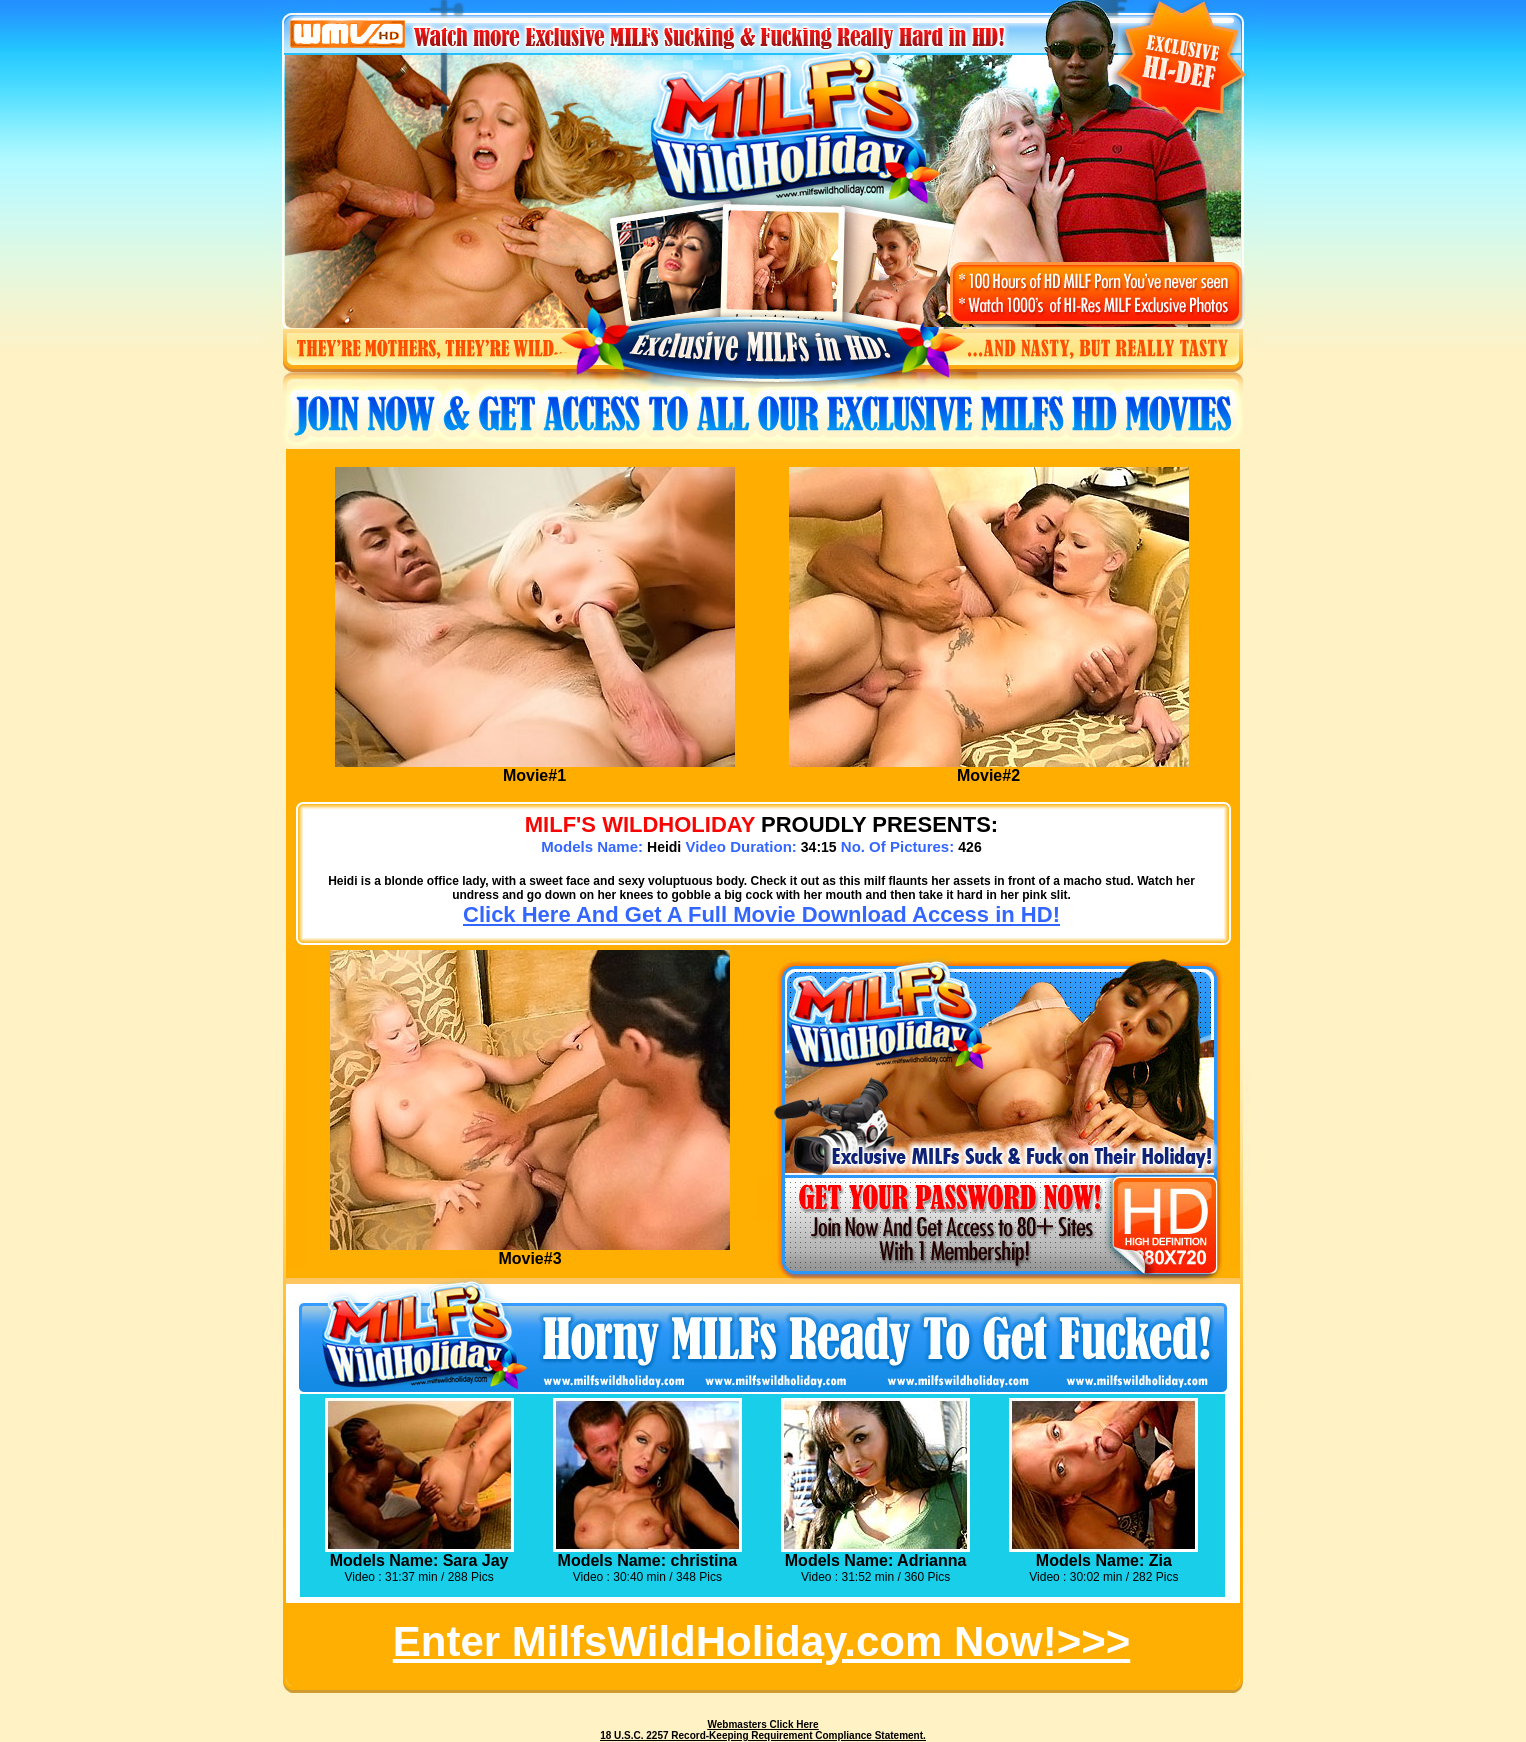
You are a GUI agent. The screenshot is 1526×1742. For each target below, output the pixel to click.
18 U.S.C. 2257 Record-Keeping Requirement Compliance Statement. (763, 1735)
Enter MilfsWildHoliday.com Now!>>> (761, 1641)
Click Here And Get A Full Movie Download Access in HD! (761, 914)
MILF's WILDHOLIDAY (640, 824)
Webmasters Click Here (763, 1724)
